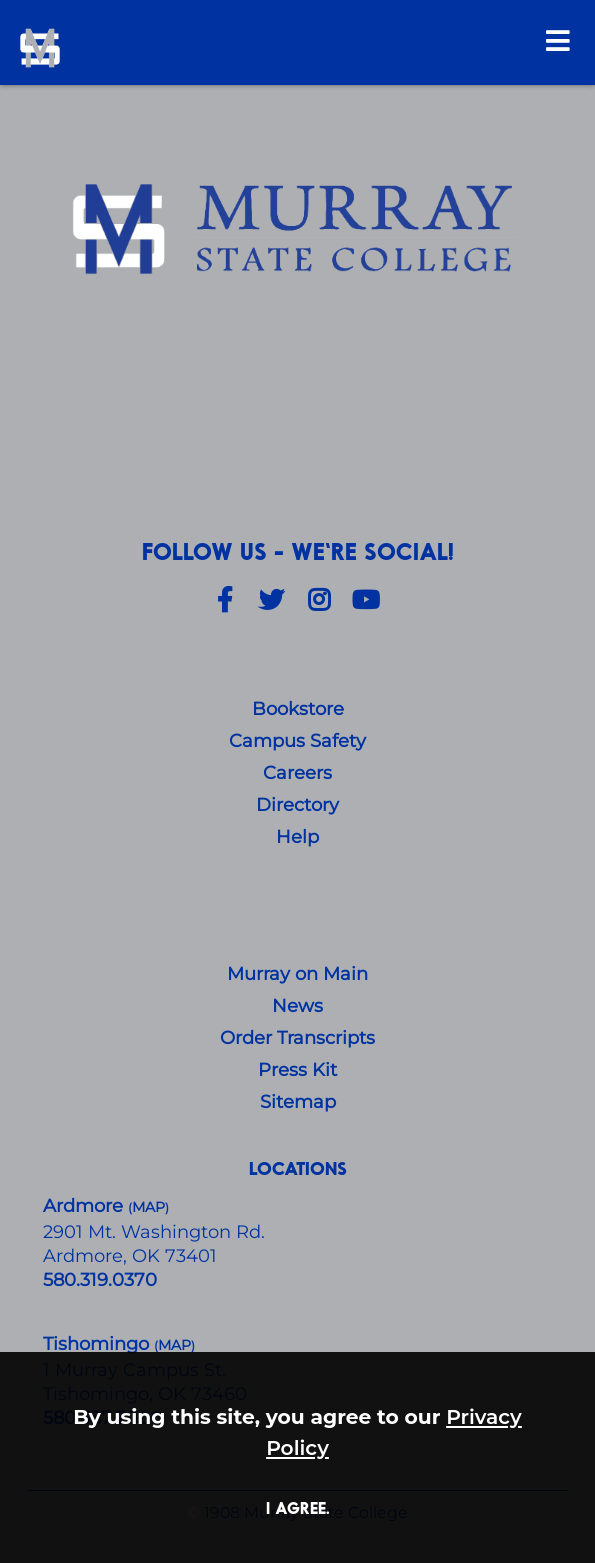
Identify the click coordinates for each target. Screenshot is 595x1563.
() (174, 1345)
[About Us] (298, 231)
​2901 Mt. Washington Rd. (154, 1232)
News (297, 1006)
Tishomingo (98, 1344)
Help (297, 837)
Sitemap (298, 1102)
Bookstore (298, 709)
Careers (297, 773)
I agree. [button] (298, 1507)
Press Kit (297, 1070)
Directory (297, 805)
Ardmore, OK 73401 (130, 1256)
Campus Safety (297, 741)
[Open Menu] (558, 40)
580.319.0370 (100, 1280)
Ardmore (85, 1206)
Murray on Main (297, 974)
